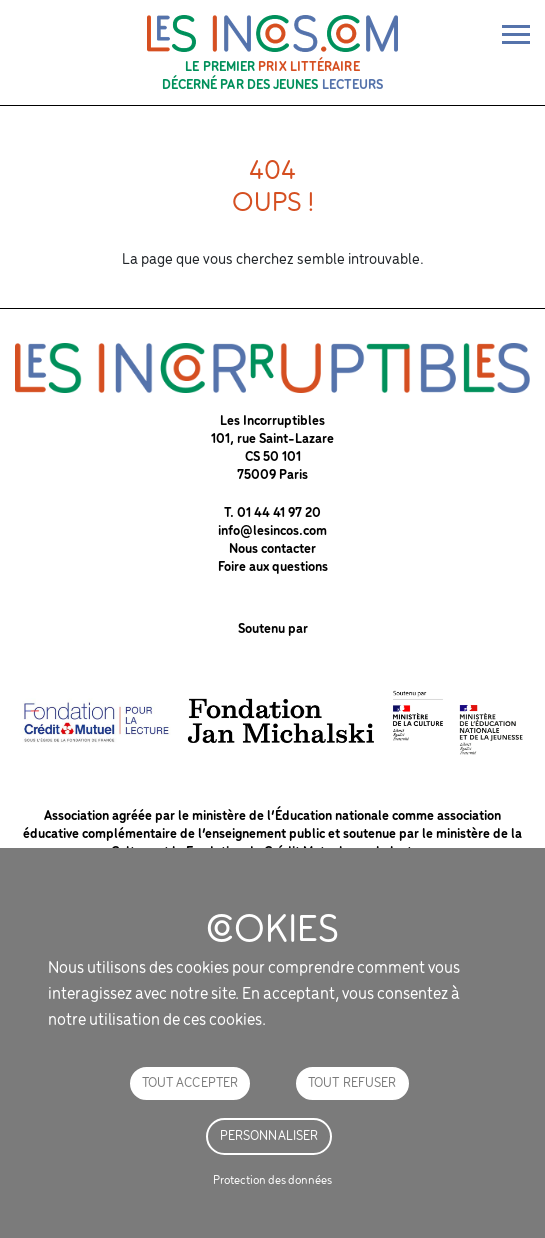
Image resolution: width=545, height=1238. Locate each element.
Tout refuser (352, 1083)
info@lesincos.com (272, 531)
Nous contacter (272, 549)
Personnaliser (269, 1136)
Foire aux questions (273, 567)
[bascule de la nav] (516, 34)
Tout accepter (190, 1083)
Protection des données (272, 1180)
